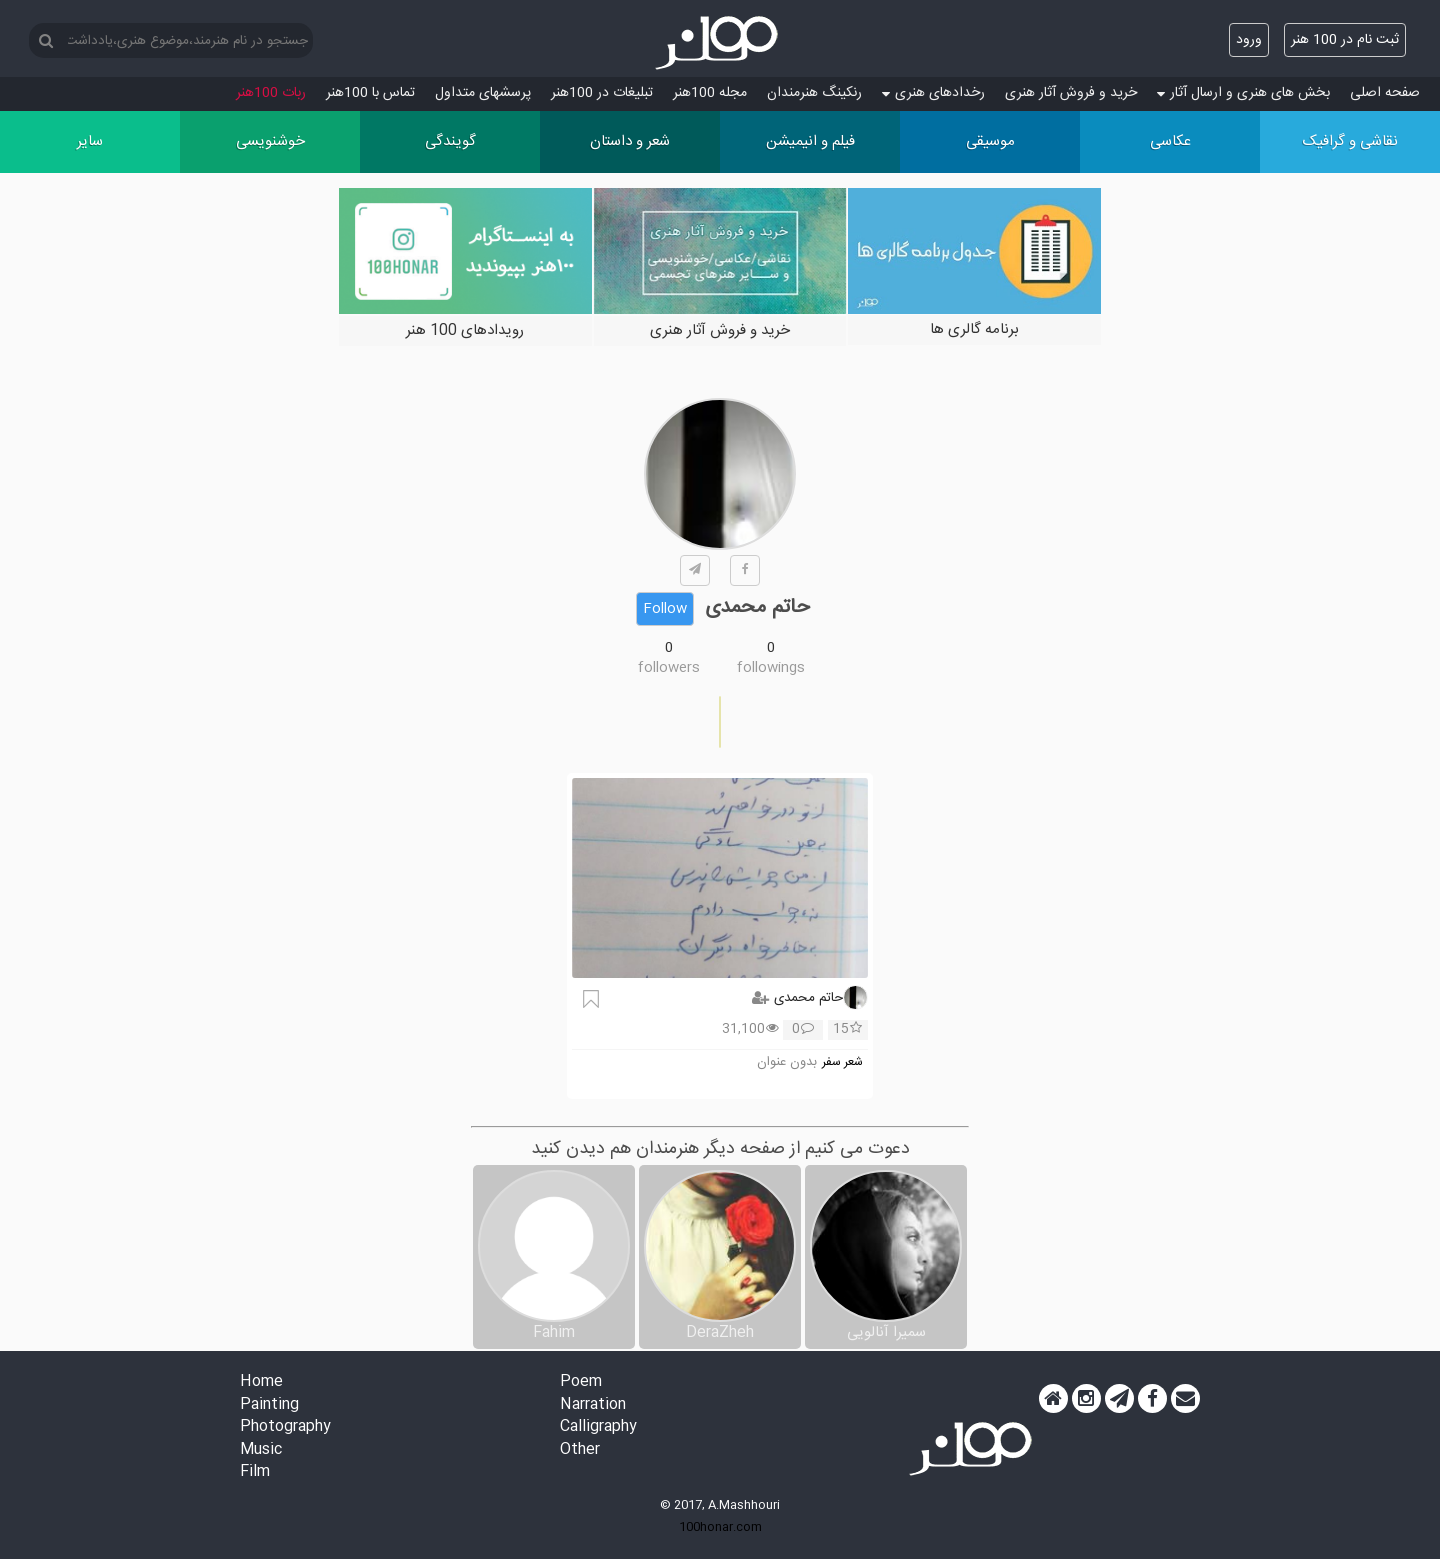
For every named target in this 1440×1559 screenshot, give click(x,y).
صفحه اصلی (1385, 93)
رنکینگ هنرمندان (814, 93)
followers (669, 668)
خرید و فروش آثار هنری (1071, 93)
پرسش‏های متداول (483, 93)
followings (771, 668)
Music (261, 1450)
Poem (581, 1382)
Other (580, 1450)
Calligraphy (598, 1427)
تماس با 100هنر (370, 93)
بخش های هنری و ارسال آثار (1243, 93)
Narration (593, 1405)
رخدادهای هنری (933, 93)
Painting (269, 1405)
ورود (1249, 40)
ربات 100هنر (271, 93)
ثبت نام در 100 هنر (1345, 40)
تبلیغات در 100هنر (602, 93)
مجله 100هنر (710, 93)
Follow (665, 609)
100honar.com (720, 1527)
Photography (285, 1427)
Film (255, 1472)
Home (261, 1382)
